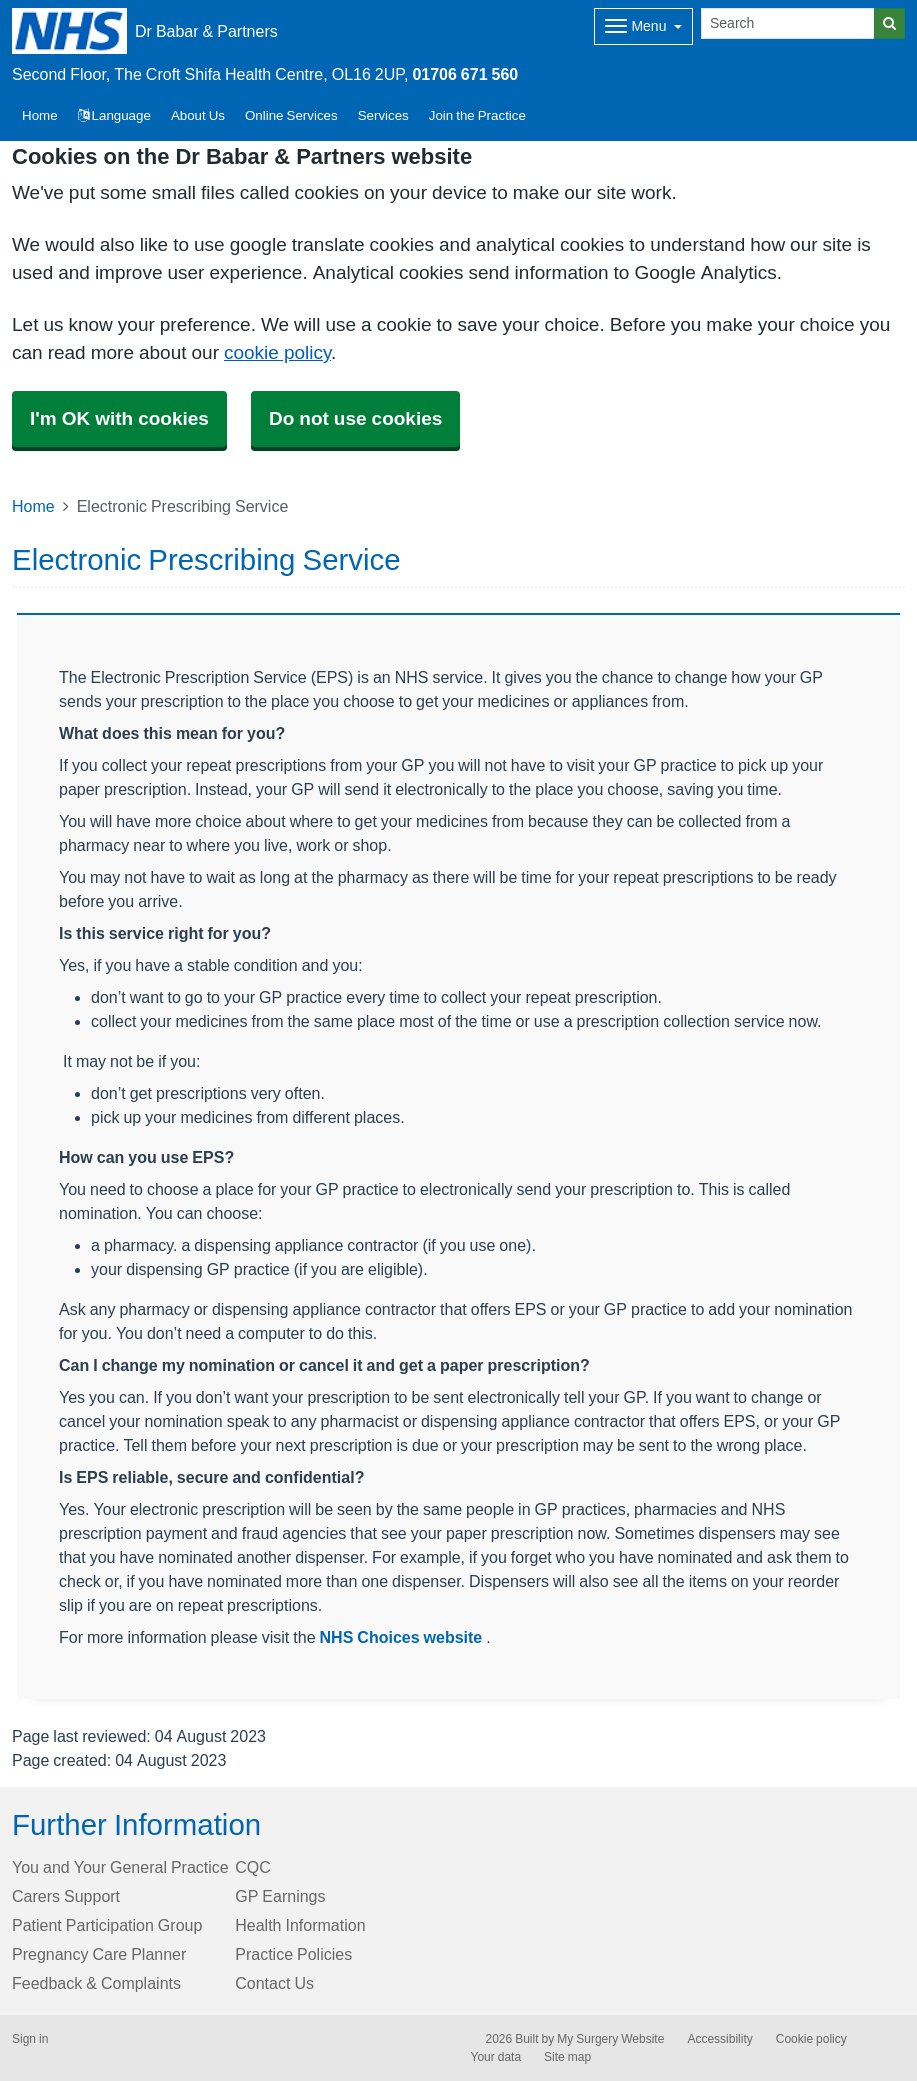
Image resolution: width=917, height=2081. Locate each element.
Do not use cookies (355, 418)
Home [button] (40, 115)
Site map (567, 2057)
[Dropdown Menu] (643, 26)
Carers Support (66, 1896)
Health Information (300, 1925)
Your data (496, 2057)
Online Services (291, 115)
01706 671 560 (465, 74)
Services (383, 115)
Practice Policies (293, 1954)
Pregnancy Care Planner (99, 1954)
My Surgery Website (610, 2039)
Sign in (30, 2039)
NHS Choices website (403, 1637)
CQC (253, 1867)
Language (114, 115)
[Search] (788, 23)
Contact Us (274, 1983)
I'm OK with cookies (119, 418)
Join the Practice (477, 115)
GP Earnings (280, 1896)
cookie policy (277, 352)
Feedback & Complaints (96, 1983)
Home (33, 506)
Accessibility (719, 2039)
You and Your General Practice (120, 1867)
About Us (198, 115)
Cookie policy (811, 2039)
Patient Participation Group (107, 1925)
